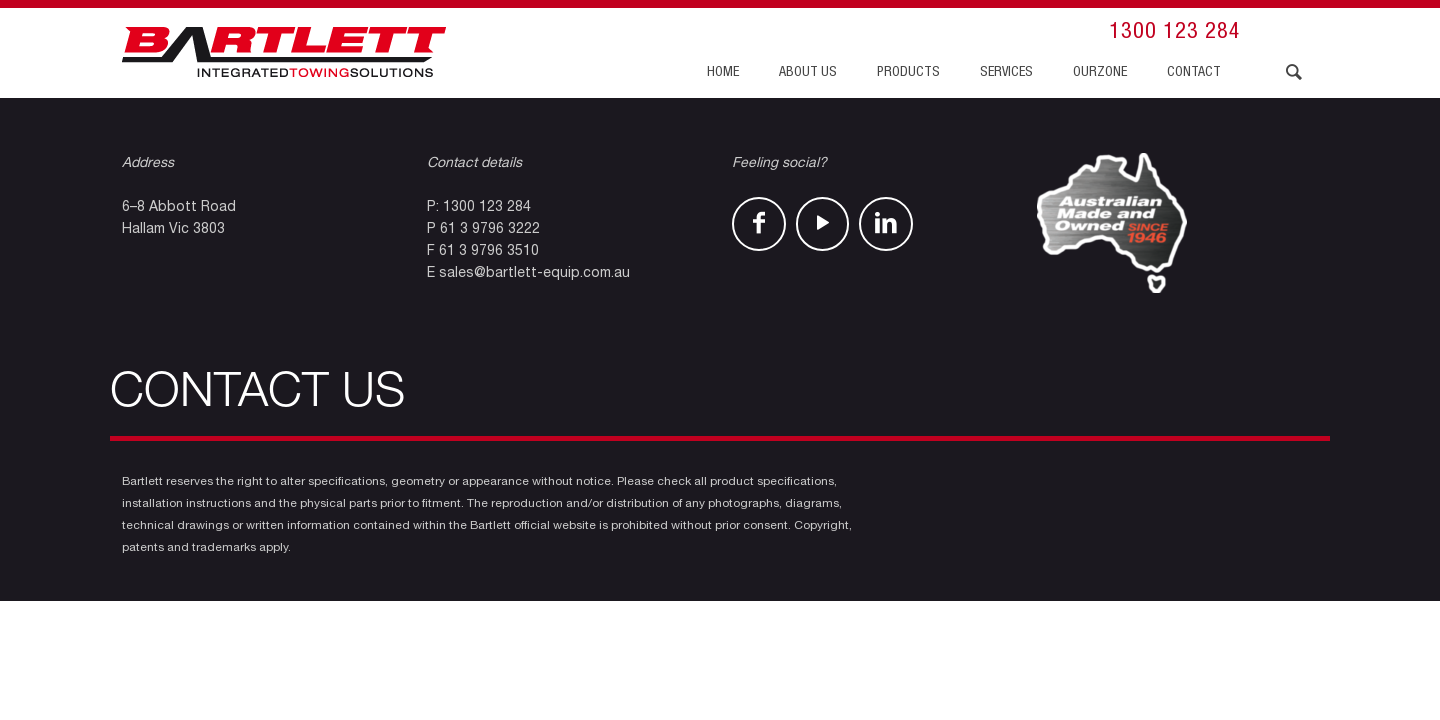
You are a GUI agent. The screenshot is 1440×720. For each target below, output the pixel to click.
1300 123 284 (1175, 33)
